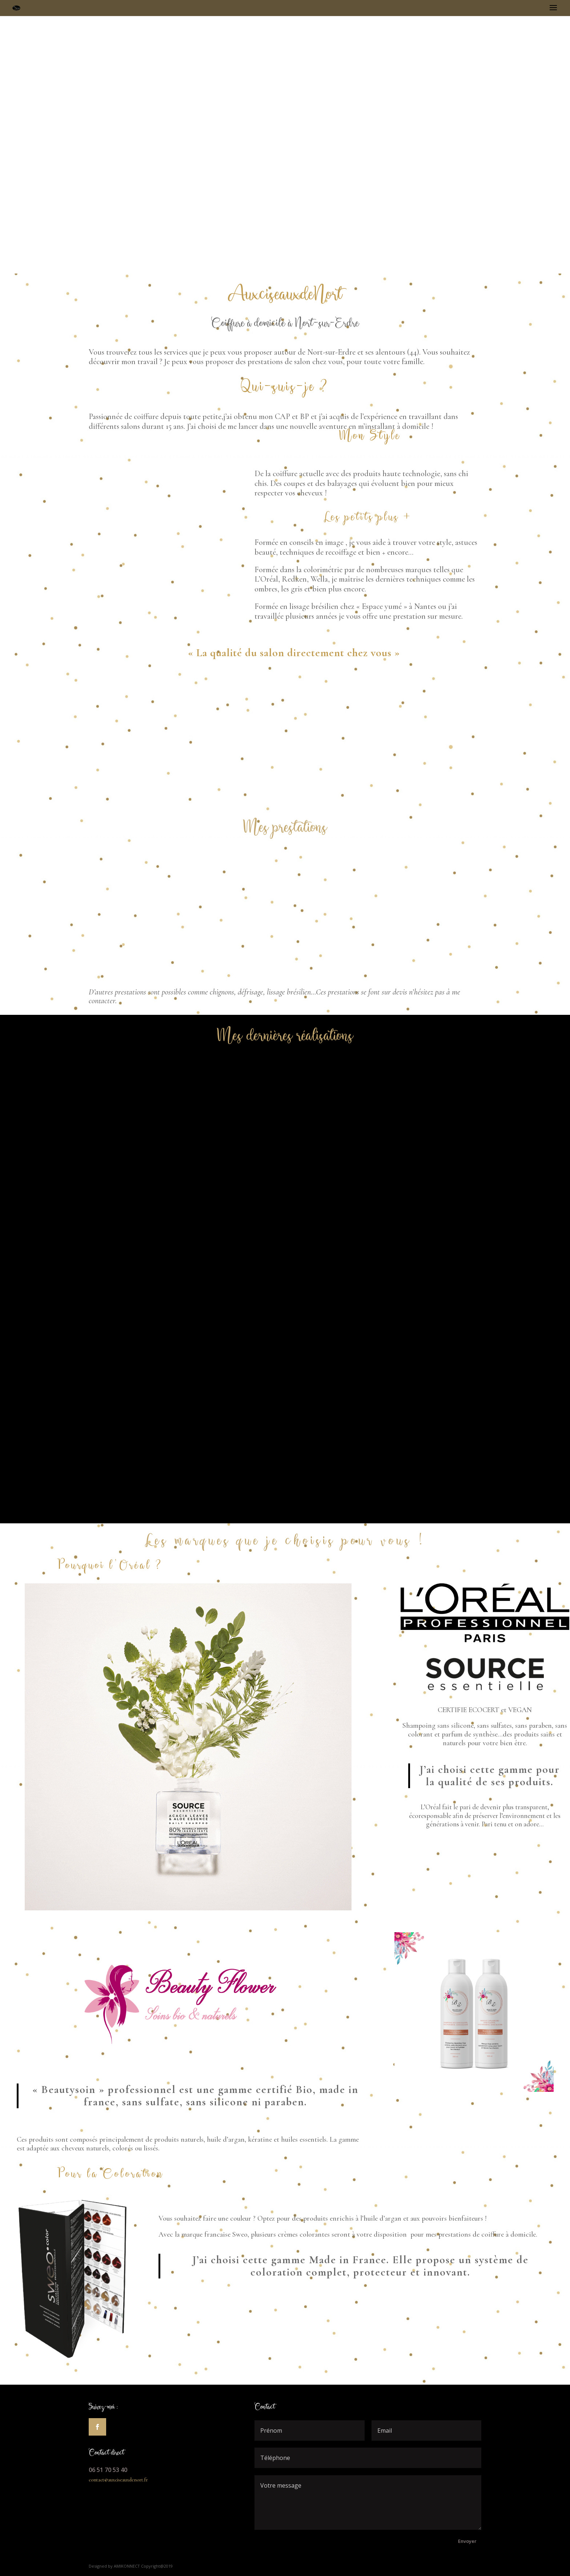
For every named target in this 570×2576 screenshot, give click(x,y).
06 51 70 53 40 (108, 2470)
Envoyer (467, 2541)
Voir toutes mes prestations (131, 799)
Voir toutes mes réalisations (282, 1483)
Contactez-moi (280, 799)
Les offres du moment (429, 799)
